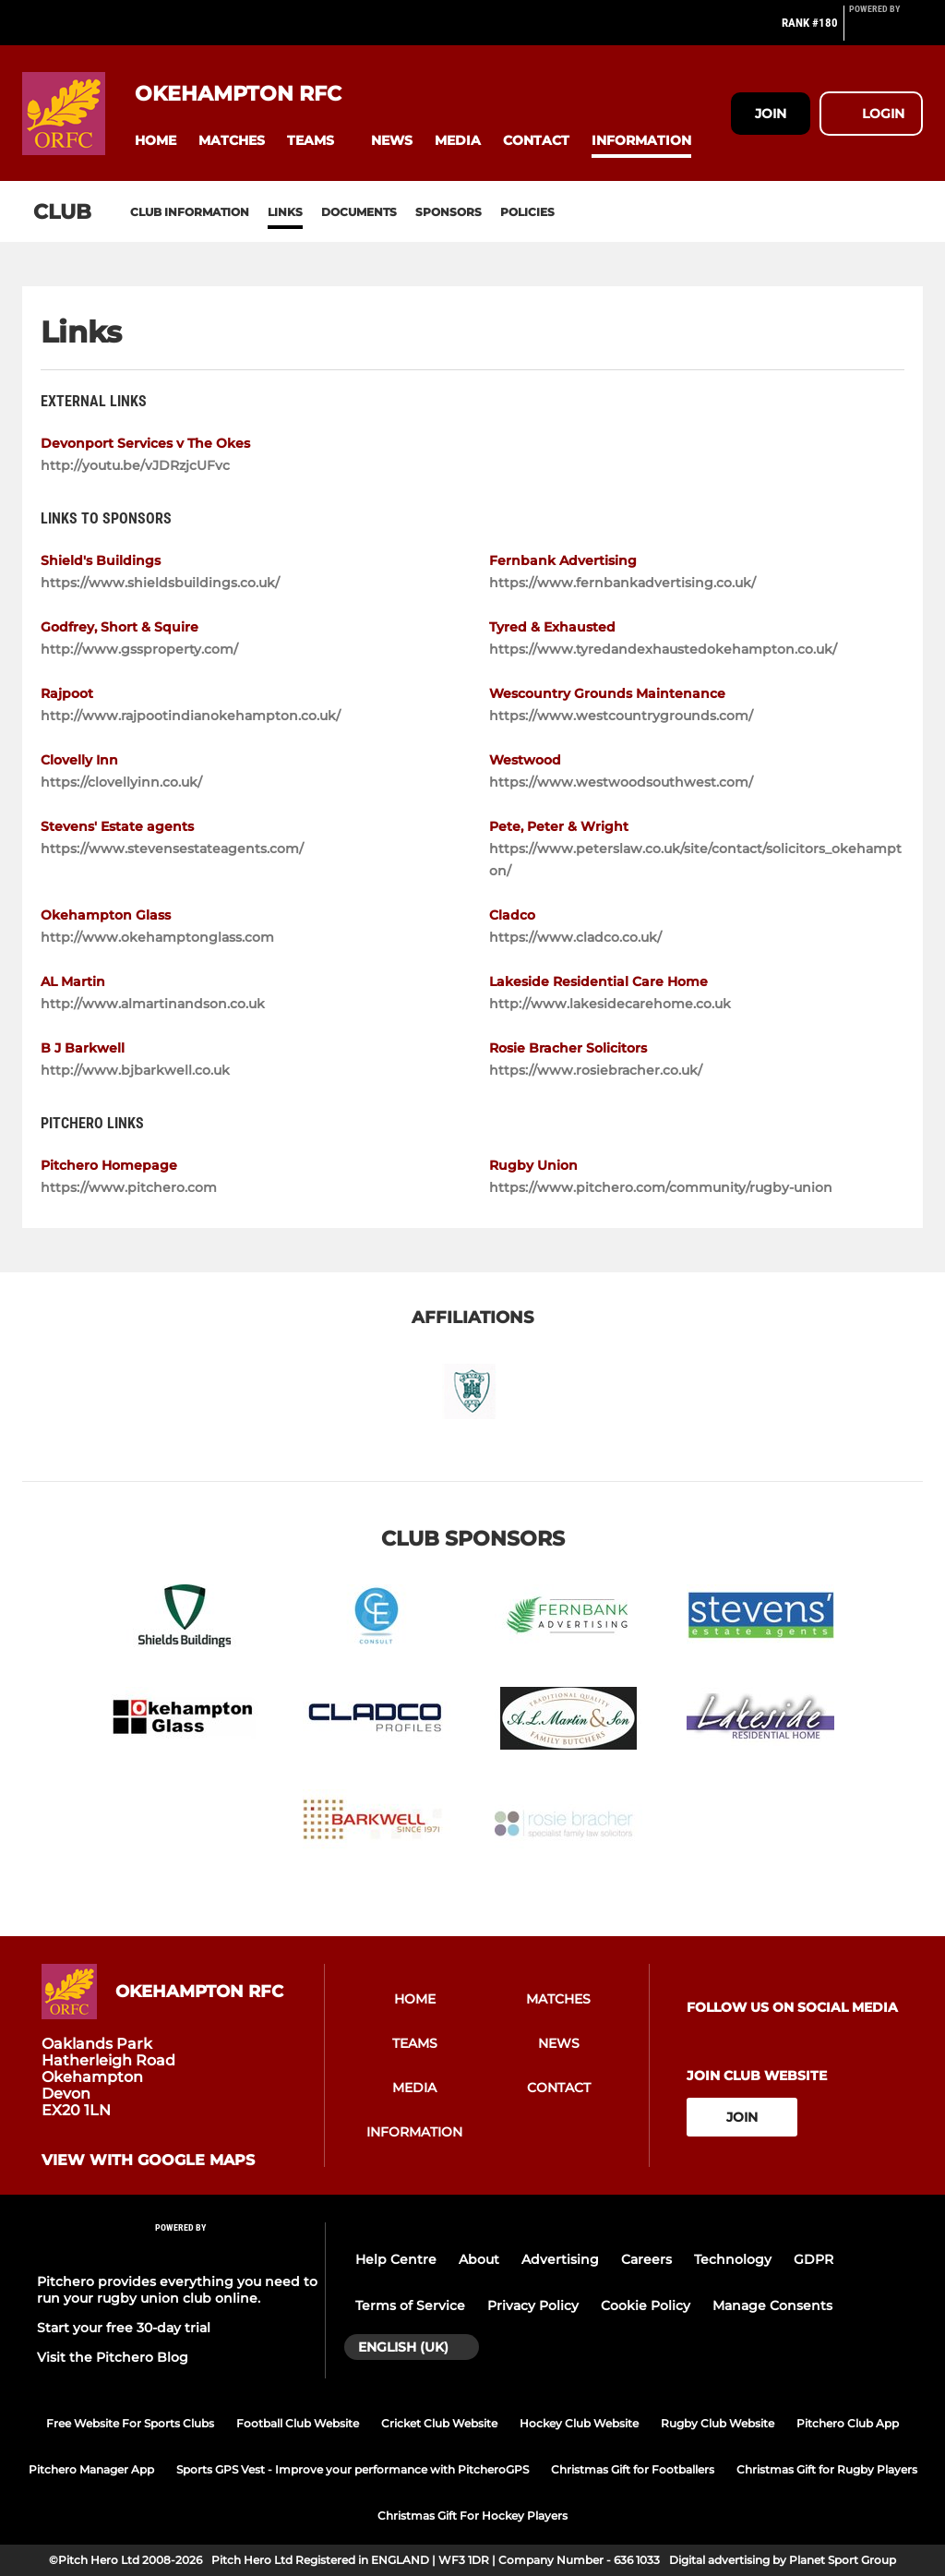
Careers (646, 2259)
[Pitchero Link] (886, 30)
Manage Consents (772, 2305)
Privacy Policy (533, 2305)
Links (285, 212)
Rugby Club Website (717, 2423)
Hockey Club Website (579, 2423)
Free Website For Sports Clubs (130, 2423)
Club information (189, 212)
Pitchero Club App (847, 2423)
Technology (733, 2259)
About (479, 2259)
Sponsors (448, 212)
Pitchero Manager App (91, 2469)
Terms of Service (410, 2305)
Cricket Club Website (439, 2423)
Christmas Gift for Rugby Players (826, 2469)
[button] (155, 141)
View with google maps (148, 2160)
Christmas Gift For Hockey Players (472, 2515)
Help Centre (396, 2259)
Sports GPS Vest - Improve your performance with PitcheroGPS (352, 2469)
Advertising (560, 2259)
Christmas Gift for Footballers (632, 2469)
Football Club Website (297, 2423)
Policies (527, 212)
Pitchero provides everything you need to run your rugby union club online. (177, 2289)
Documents (359, 212)
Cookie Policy (645, 2305)
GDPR (813, 2259)
